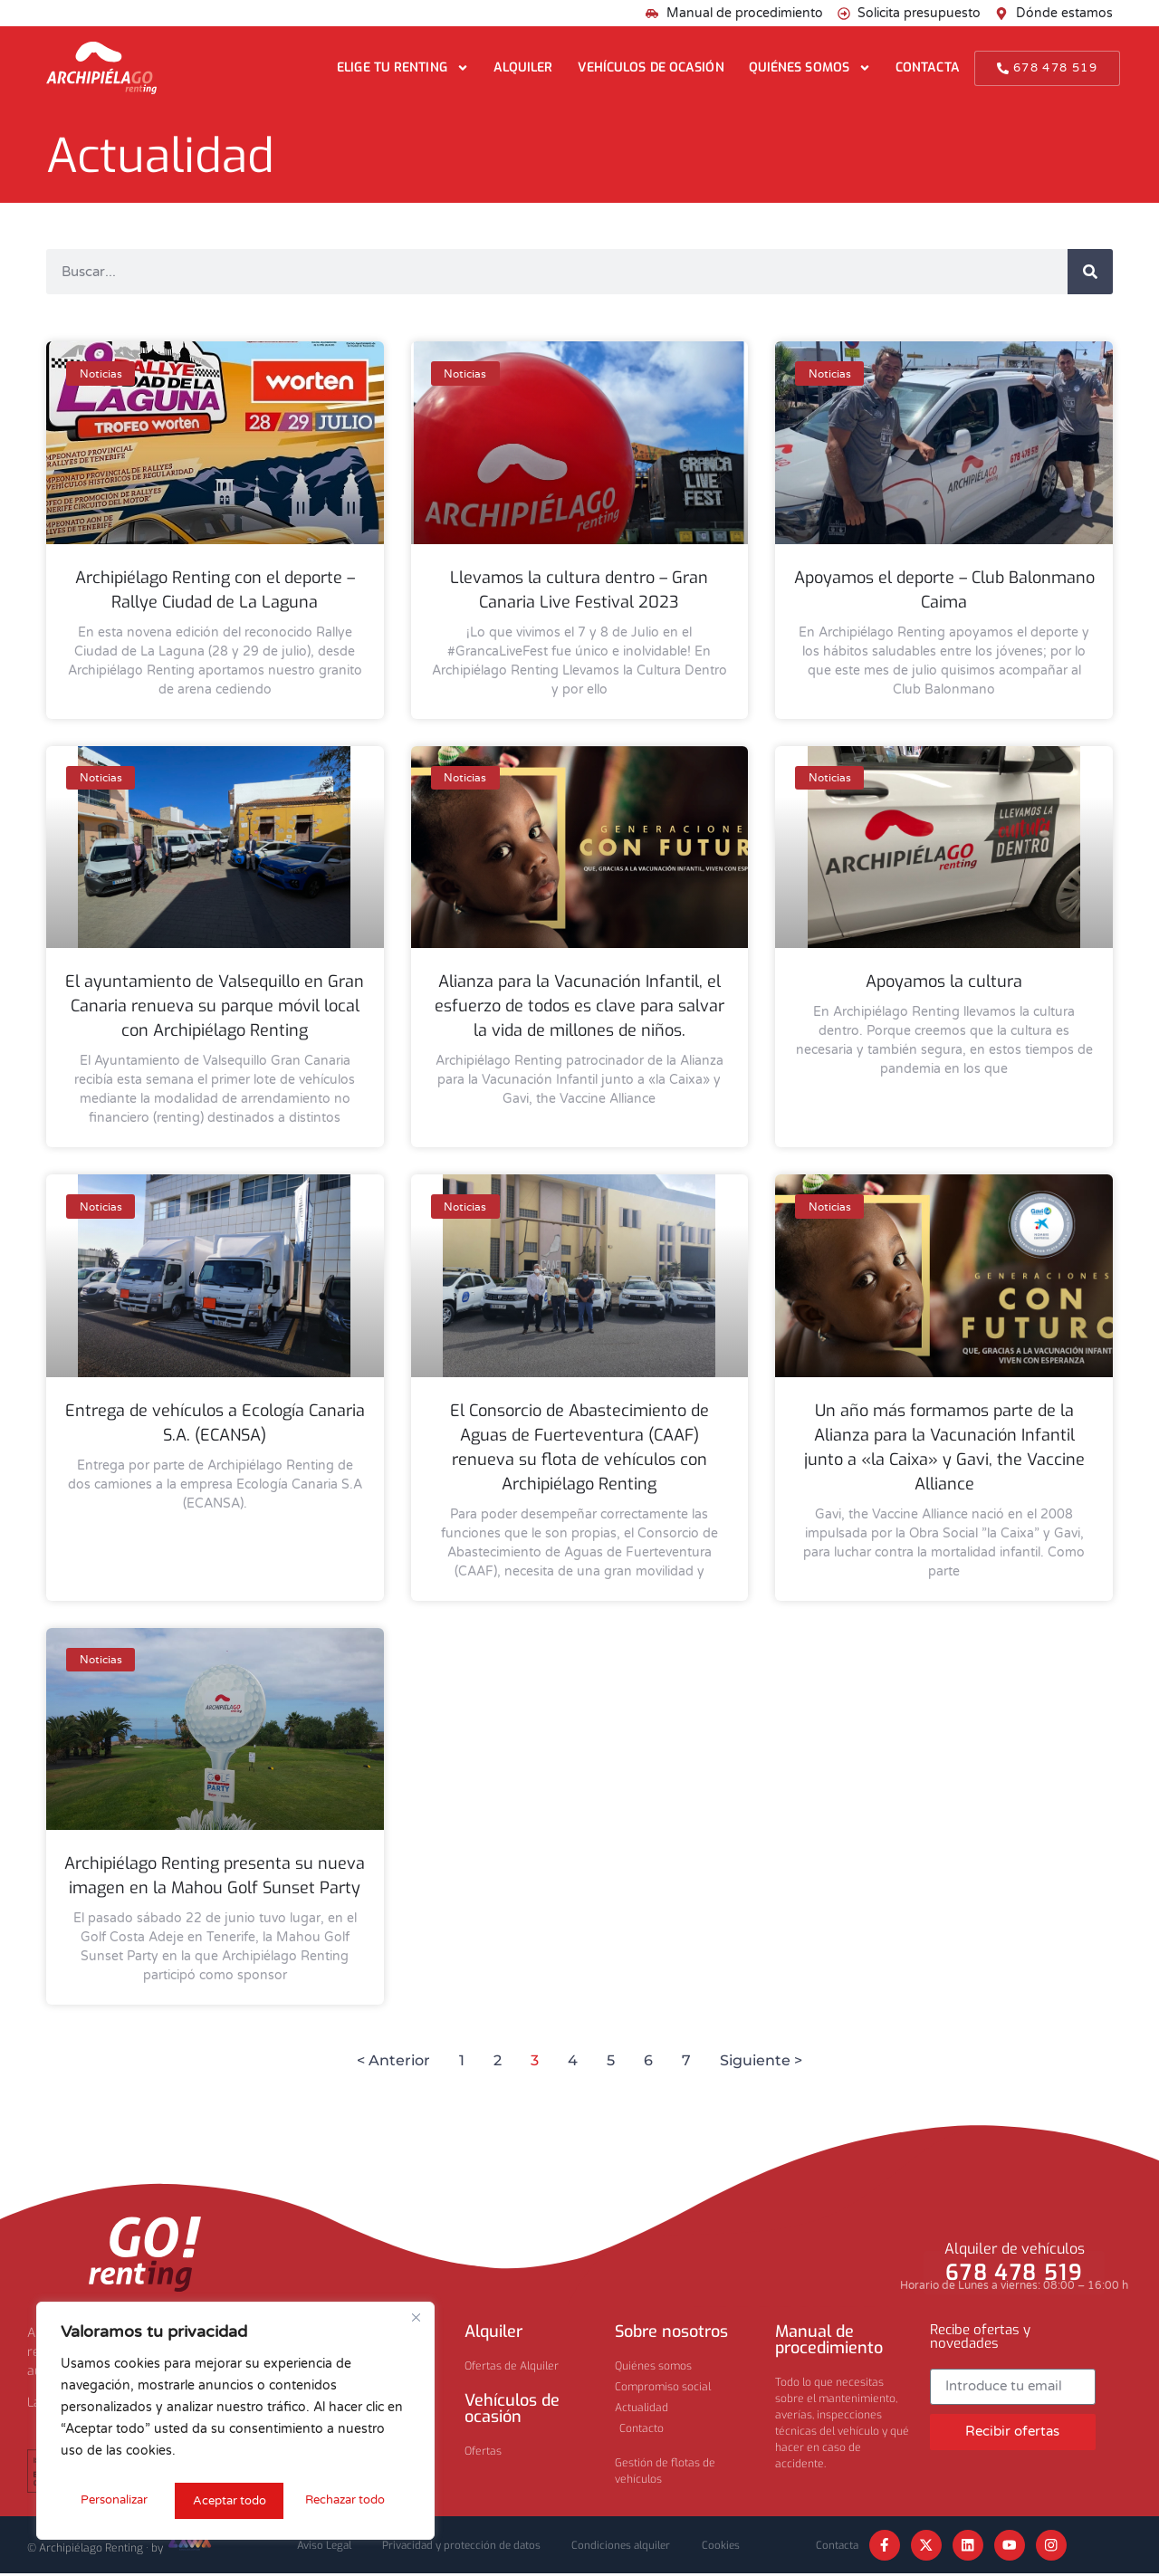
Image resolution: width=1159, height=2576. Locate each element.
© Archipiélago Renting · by (120, 2549)
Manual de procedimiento (829, 2340)
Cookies (732, 2546)
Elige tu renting (403, 68)
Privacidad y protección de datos (458, 2546)
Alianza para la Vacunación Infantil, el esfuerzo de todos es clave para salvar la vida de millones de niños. (579, 1006)
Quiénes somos (810, 68)
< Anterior (393, 2060)
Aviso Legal (313, 2546)
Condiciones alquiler (625, 2546)
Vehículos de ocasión (651, 67)
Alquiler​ (493, 2331)
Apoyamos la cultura (944, 981)
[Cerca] (415, 2321)
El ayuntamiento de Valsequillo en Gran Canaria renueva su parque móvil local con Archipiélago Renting (214, 1006)
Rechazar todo (231, 2500)
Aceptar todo (355, 2500)
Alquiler (523, 67)
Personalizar (112, 2500)
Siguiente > (761, 2060)
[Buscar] (1090, 271)
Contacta (928, 67)
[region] (235, 2423)
